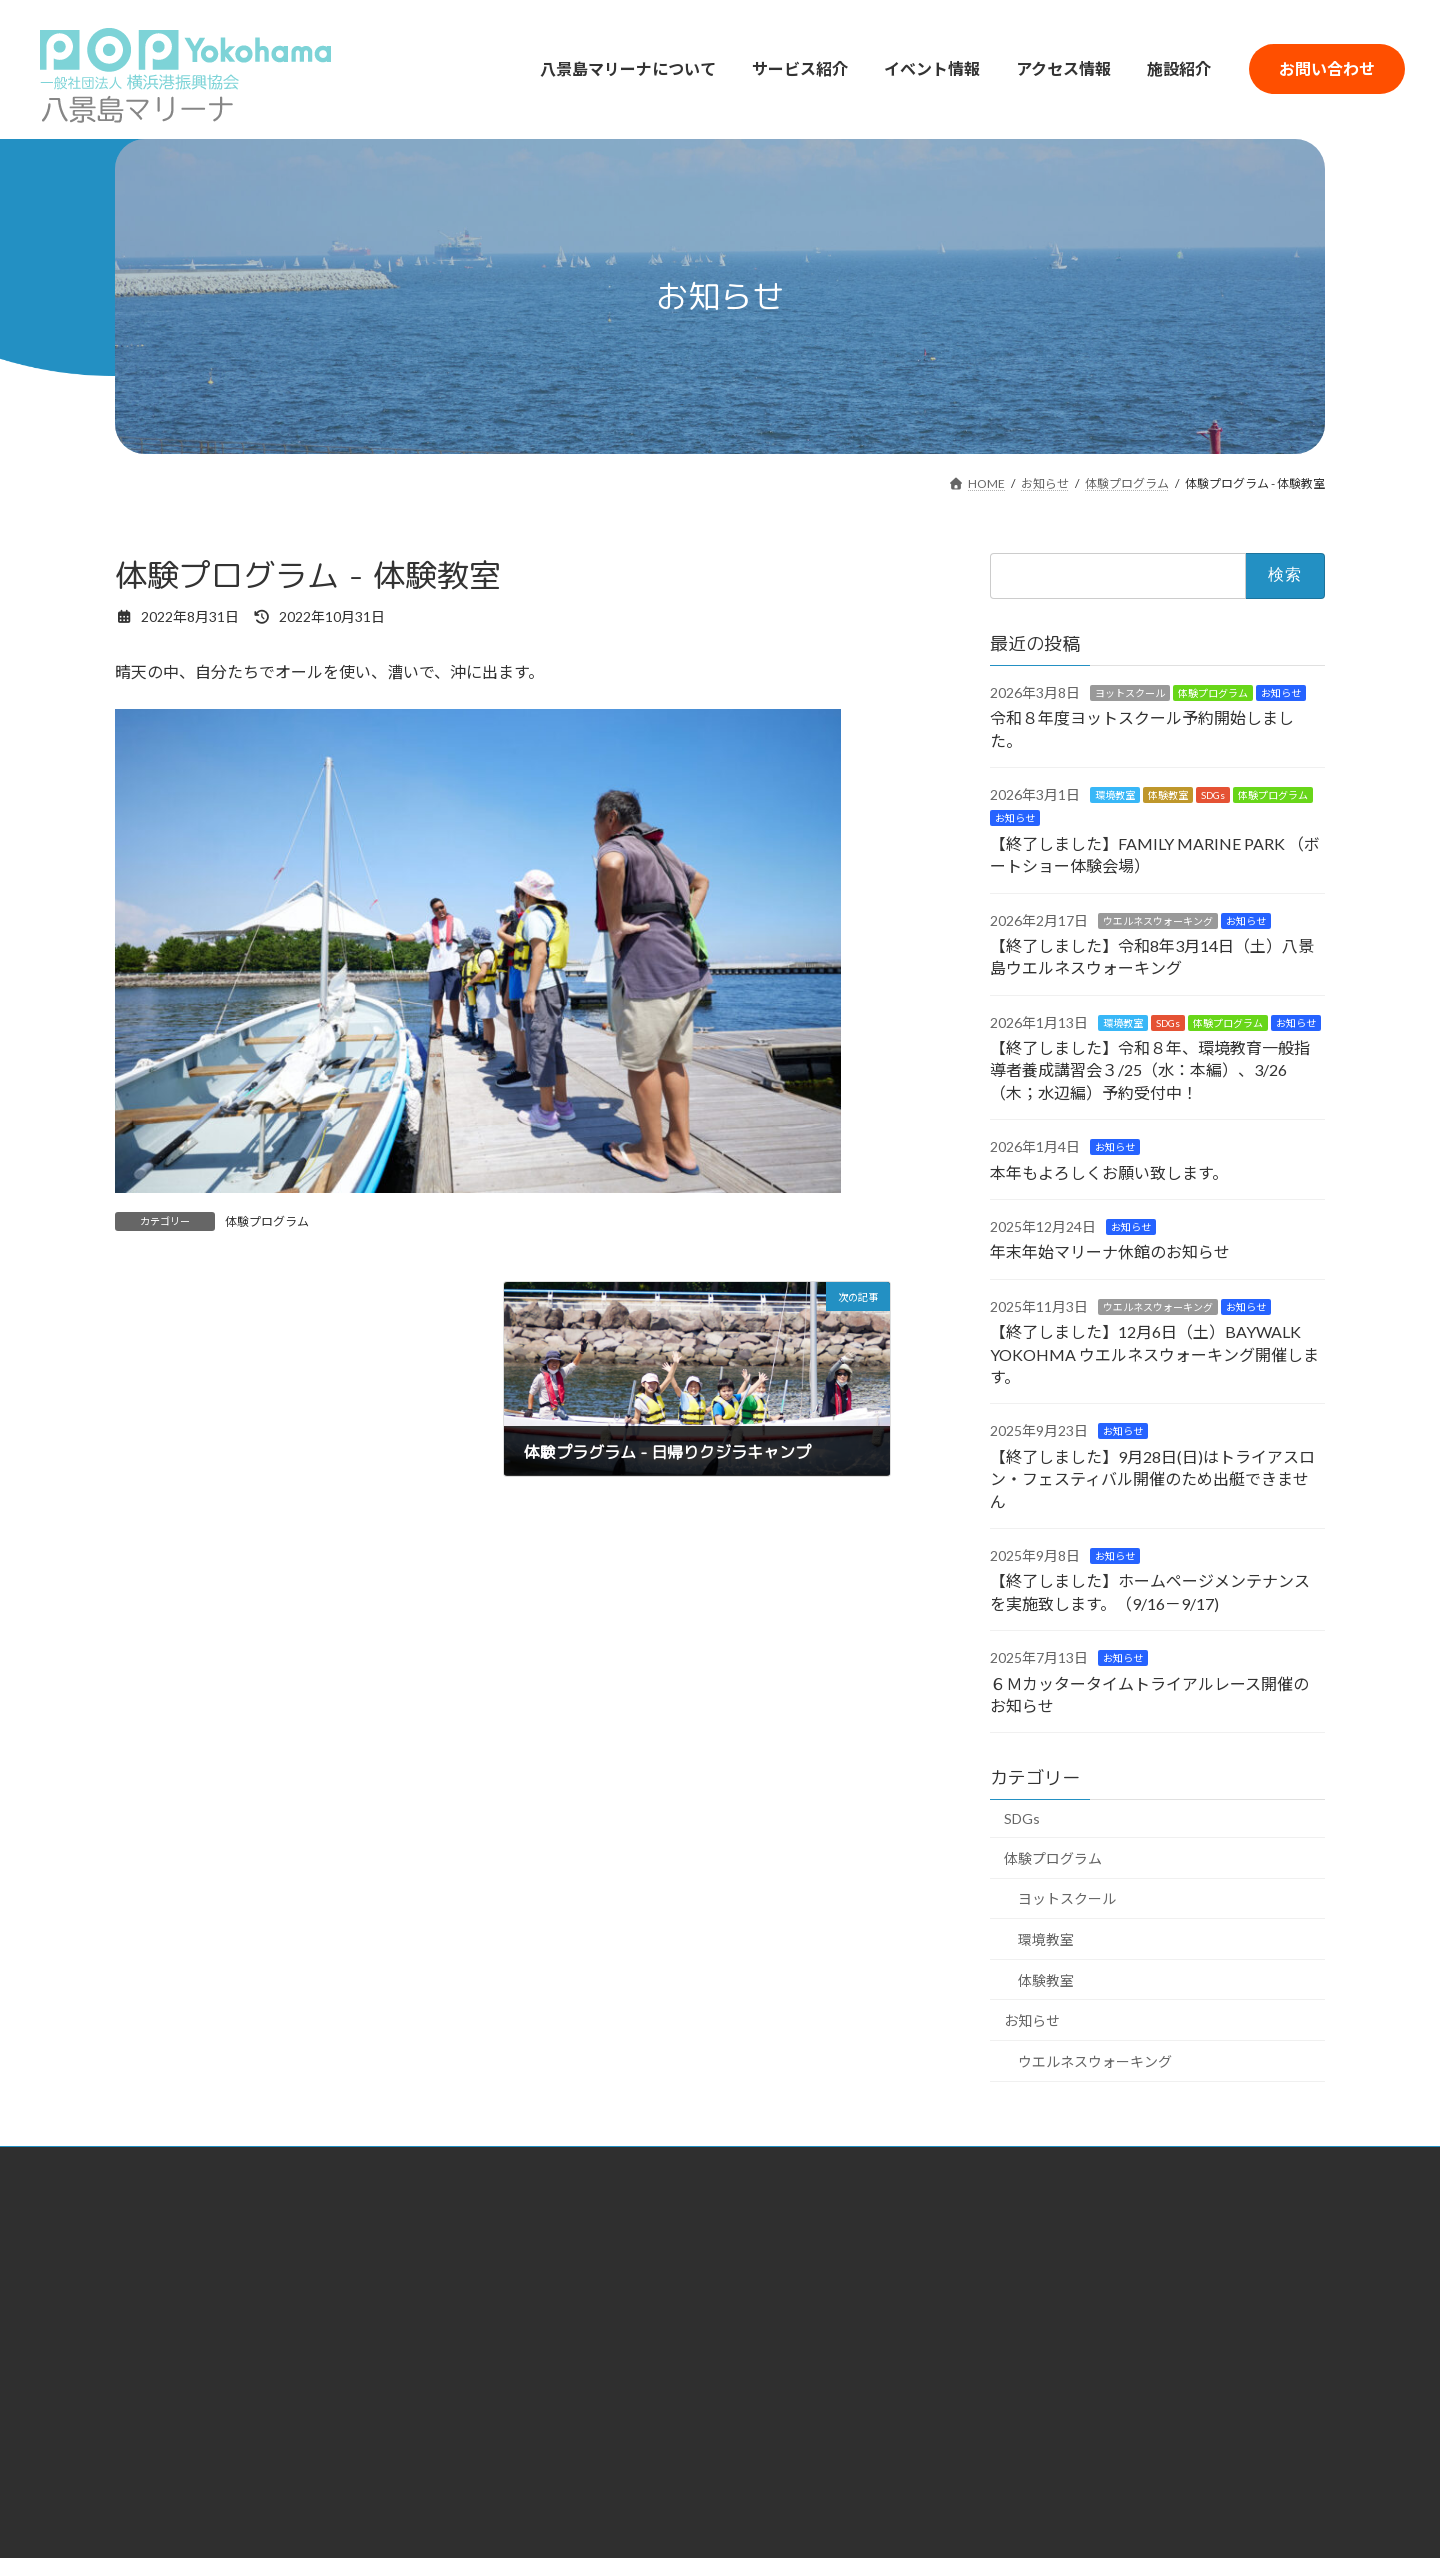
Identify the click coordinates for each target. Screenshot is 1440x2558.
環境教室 (1115, 795)
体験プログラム (267, 1221)
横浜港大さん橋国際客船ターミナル (223, 2444)
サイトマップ (1158, 2357)
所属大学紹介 (542, 2308)
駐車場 (958, 2277)
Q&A (1132, 2296)
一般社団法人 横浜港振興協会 (223, 2392)
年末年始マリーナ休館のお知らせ (1110, 1252)
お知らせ (1281, 693)
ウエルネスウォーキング (1158, 921)
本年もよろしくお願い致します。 (1109, 1172)
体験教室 (1168, 795)
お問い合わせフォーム (1186, 2268)
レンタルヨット (799, 2246)
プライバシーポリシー (1186, 2326)
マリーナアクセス (992, 2246)
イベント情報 (1158, 2206)
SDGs (1213, 795)
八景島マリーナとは (563, 2246)
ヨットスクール (1130, 693)
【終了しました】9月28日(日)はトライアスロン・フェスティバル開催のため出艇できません (1152, 1479)
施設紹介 (1144, 2237)
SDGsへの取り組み (560, 2277)
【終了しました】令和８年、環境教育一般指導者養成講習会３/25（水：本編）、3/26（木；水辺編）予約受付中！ (1150, 1070)
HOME (416, 2203)
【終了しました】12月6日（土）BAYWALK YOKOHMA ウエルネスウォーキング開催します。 (1154, 1355)
